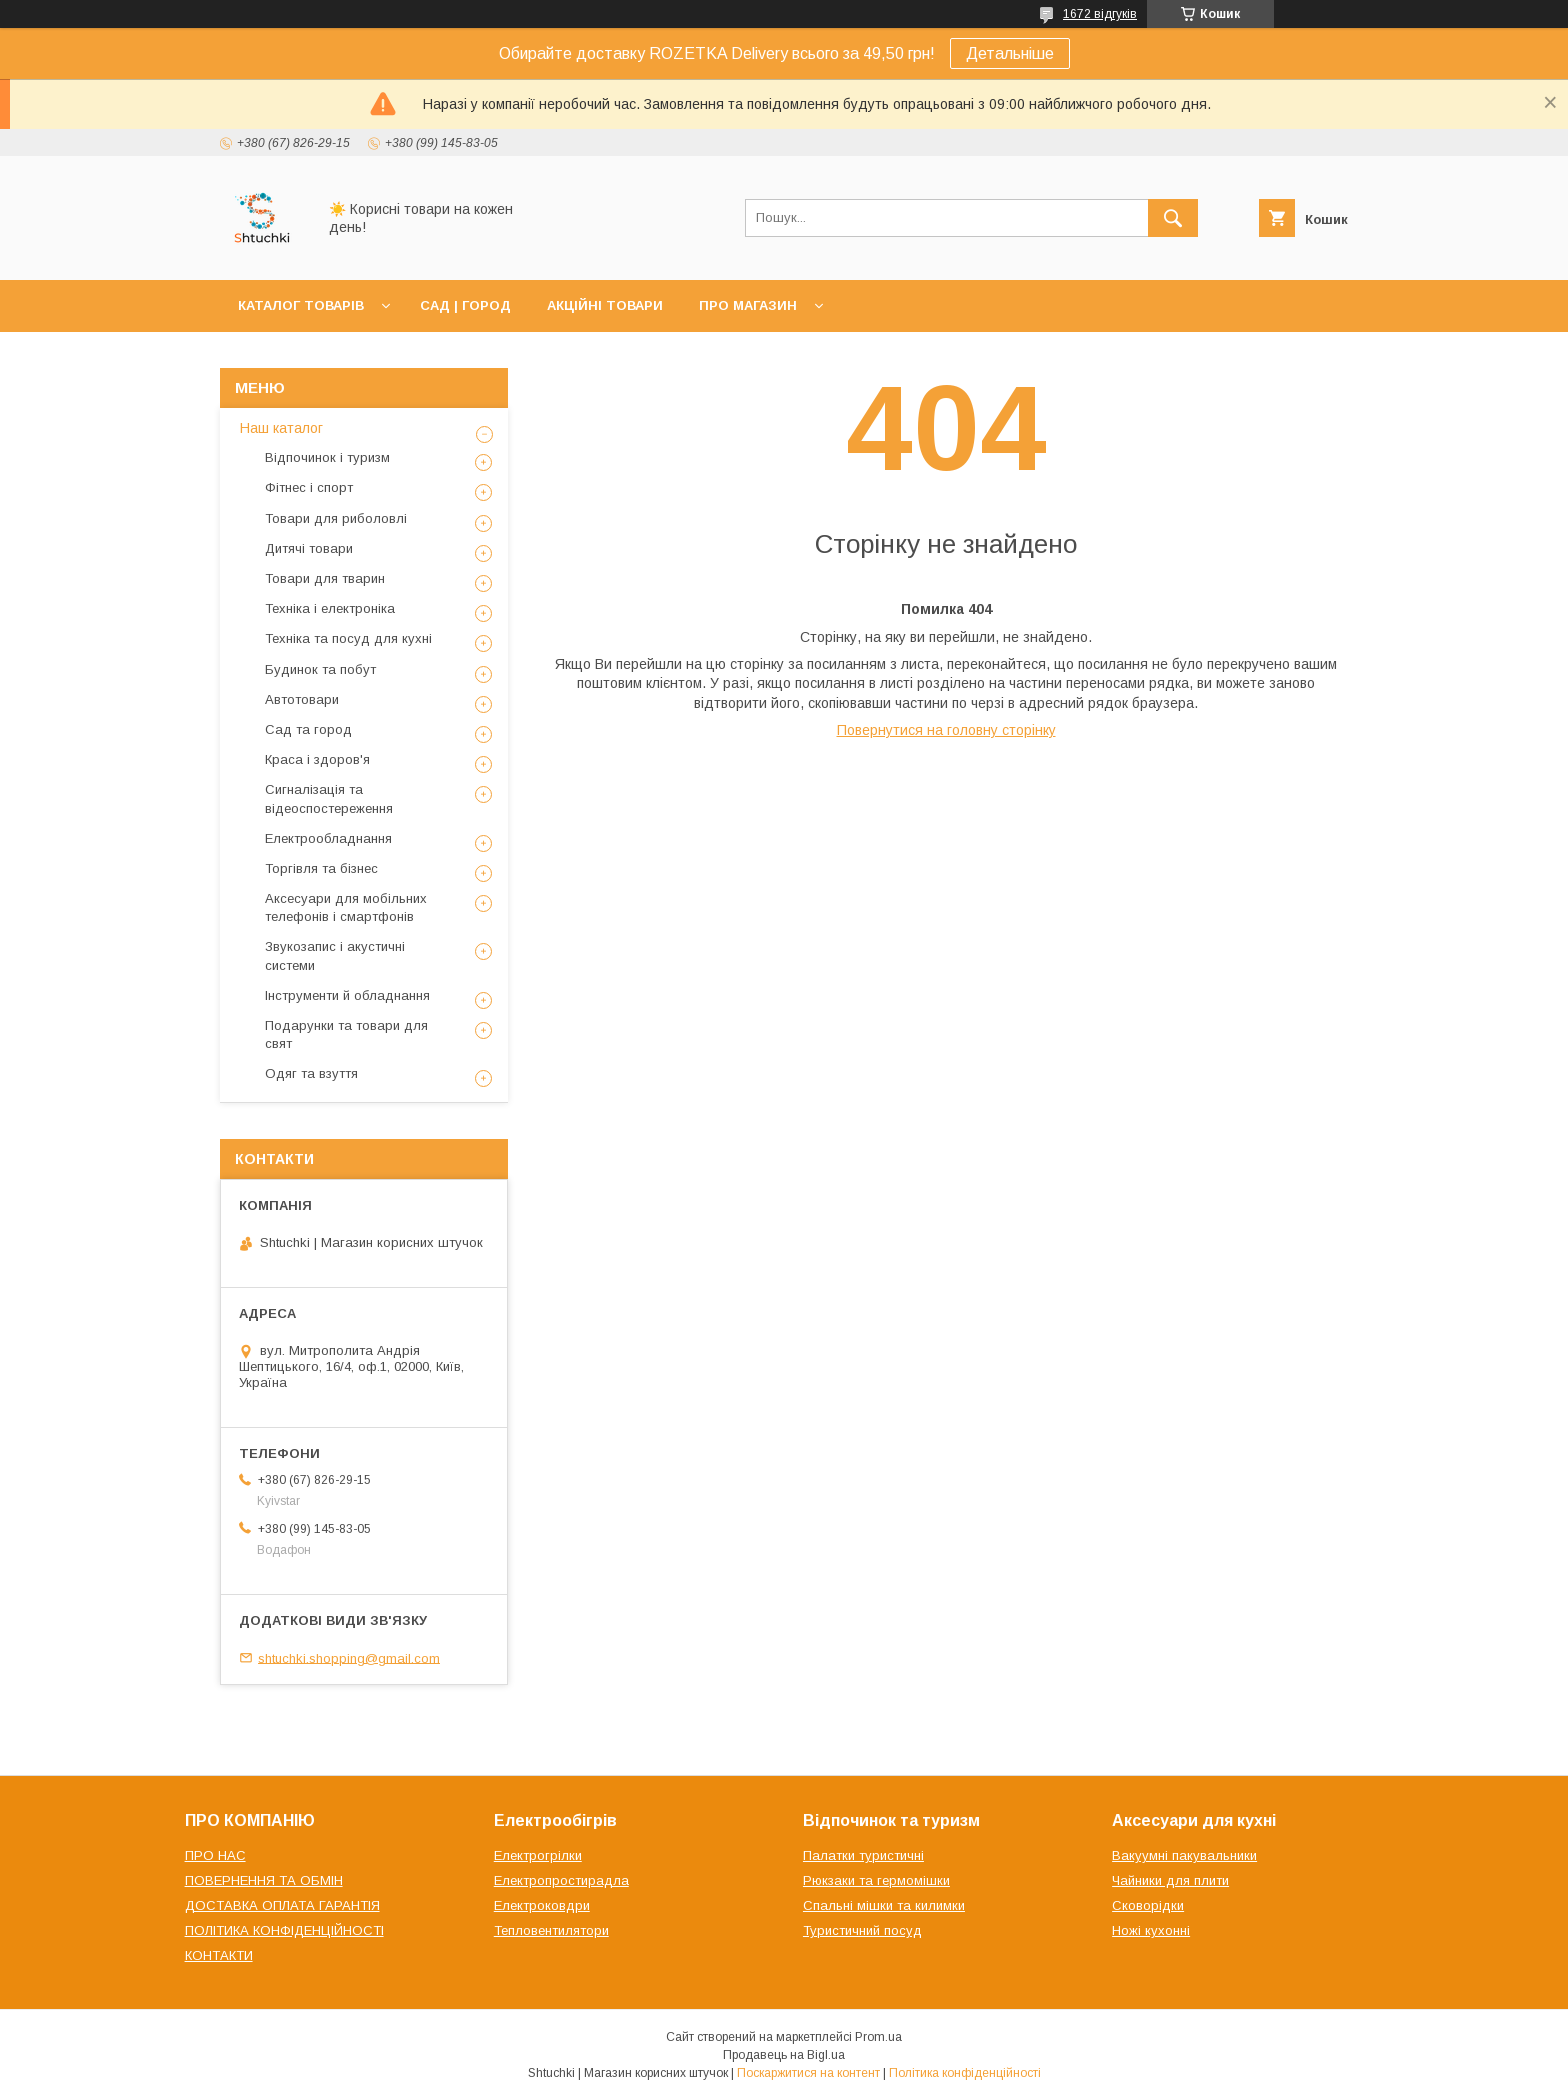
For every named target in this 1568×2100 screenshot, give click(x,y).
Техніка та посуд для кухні (348, 638)
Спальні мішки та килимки (884, 1905)
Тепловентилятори (551, 1930)
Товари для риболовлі (336, 518)
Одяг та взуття (311, 1073)
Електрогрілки (538, 1855)
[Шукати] (1173, 218)
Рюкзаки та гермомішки (876, 1880)
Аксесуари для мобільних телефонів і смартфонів (346, 907)
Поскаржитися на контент (808, 2073)
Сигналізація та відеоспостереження (329, 798)
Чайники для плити (1170, 1880)
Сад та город (308, 729)
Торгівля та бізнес (321, 868)
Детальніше (1010, 53)
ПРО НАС (215, 1855)
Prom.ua (878, 2037)
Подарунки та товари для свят (346, 1034)
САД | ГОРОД (465, 305)
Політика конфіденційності (965, 2073)
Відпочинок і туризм (327, 457)
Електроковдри (542, 1905)
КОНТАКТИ (219, 1955)
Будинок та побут (320, 669)
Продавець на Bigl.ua (784, 2055)
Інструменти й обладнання (347, 995)
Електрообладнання (328, 838)
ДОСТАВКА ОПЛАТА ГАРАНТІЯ (282, 1905)
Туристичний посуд (862, 1930)
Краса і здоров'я (317, 759)
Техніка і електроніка (330, 608)
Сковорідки (1148, 1905)
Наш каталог (281, 428)
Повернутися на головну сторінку (946, 730)
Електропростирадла (561, 1880)
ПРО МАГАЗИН (748, 305)
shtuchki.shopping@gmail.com (349, 1657)
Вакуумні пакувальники (1184, 1855)
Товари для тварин (325, 578)
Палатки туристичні (863, 1855)
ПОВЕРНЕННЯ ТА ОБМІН (264, 1880)
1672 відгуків (1100, 14)
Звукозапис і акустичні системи (335, 955)
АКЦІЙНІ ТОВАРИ (605, 305)
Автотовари (302, 699)
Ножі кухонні (1151, 1930)
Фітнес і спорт (309, 487)
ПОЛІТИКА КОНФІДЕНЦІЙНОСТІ (284, 1930)
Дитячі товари (309, 548)
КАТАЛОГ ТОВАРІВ (301, 305)
